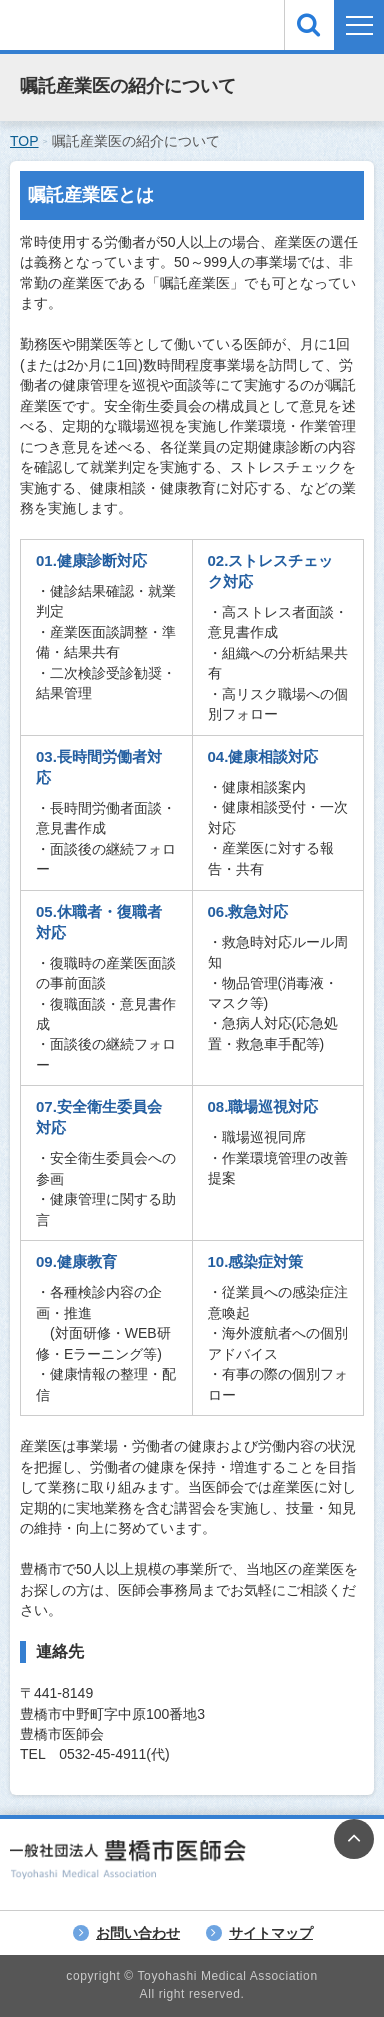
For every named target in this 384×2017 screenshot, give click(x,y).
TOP (24, 141)
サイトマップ (271, 1933)
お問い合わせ (138, 1933)
